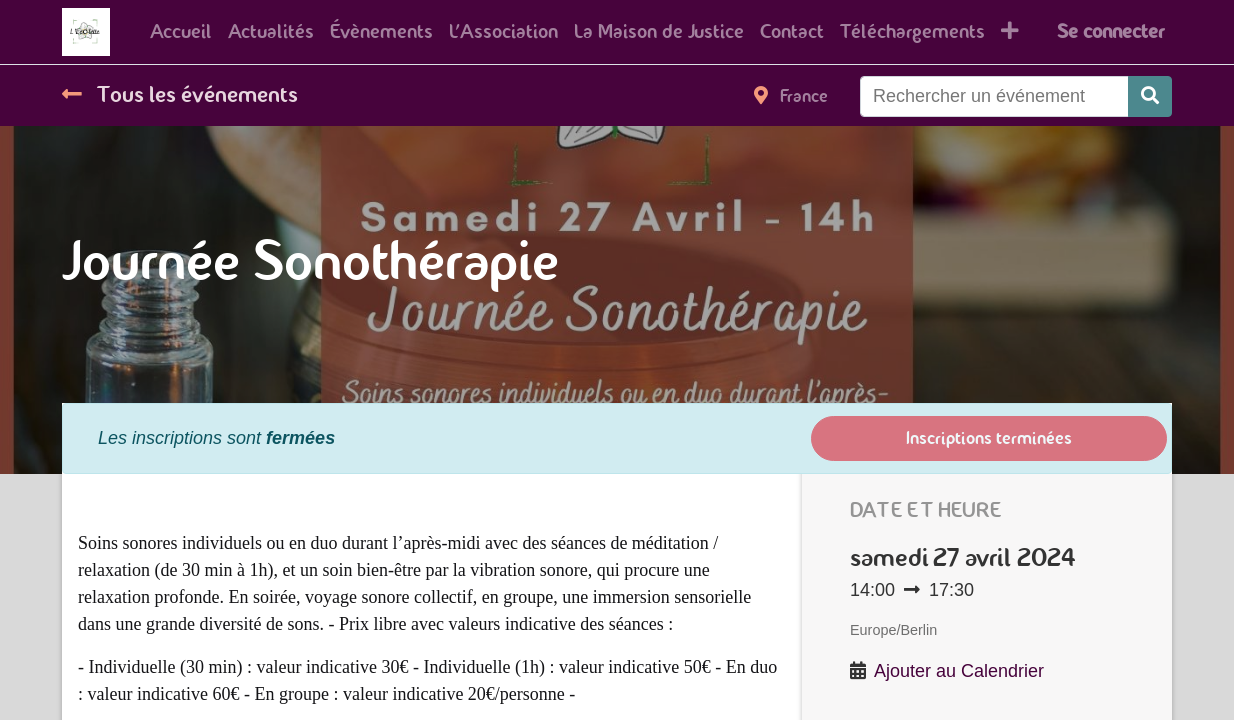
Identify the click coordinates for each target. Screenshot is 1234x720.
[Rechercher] (1150, 96)
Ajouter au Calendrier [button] (959, 671)
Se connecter (1110, 31)
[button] (1010, 32)
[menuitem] (181, 32)
